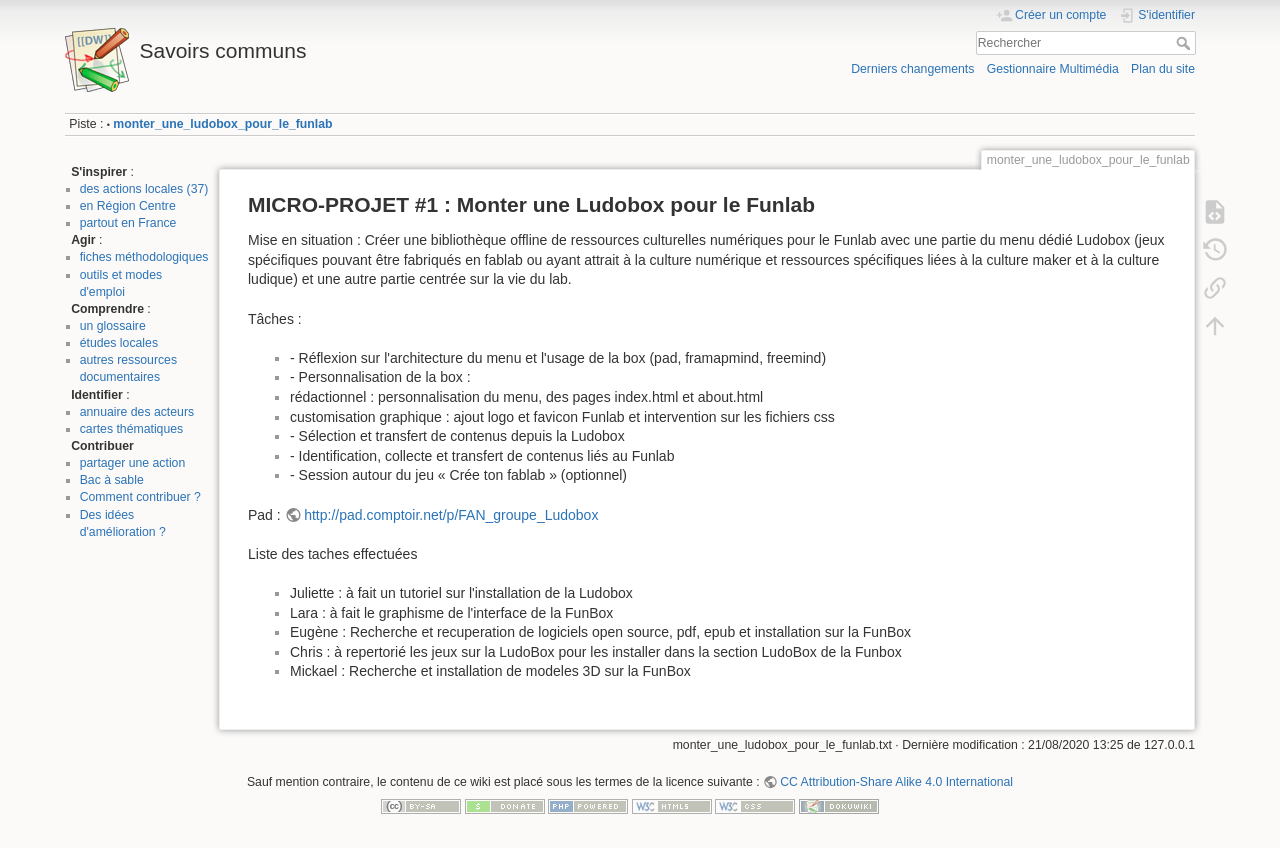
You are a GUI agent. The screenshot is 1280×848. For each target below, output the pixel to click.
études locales (119, 343)
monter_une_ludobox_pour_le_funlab (222, 124)
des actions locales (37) (144, 189)
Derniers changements (912, 69)
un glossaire (113, 326)
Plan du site (1163, 69)
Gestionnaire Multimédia (1053, 69)
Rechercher (1185, 43)
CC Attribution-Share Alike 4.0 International (896, 782)
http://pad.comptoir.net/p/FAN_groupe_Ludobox (451, 515)
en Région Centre (128, 206)
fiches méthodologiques (144, 257)
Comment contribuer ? (140, 497)
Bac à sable (112, 480)
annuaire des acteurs (137, 412)
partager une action (133, 463)
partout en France (128, 223)
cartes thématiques (132, 429)
